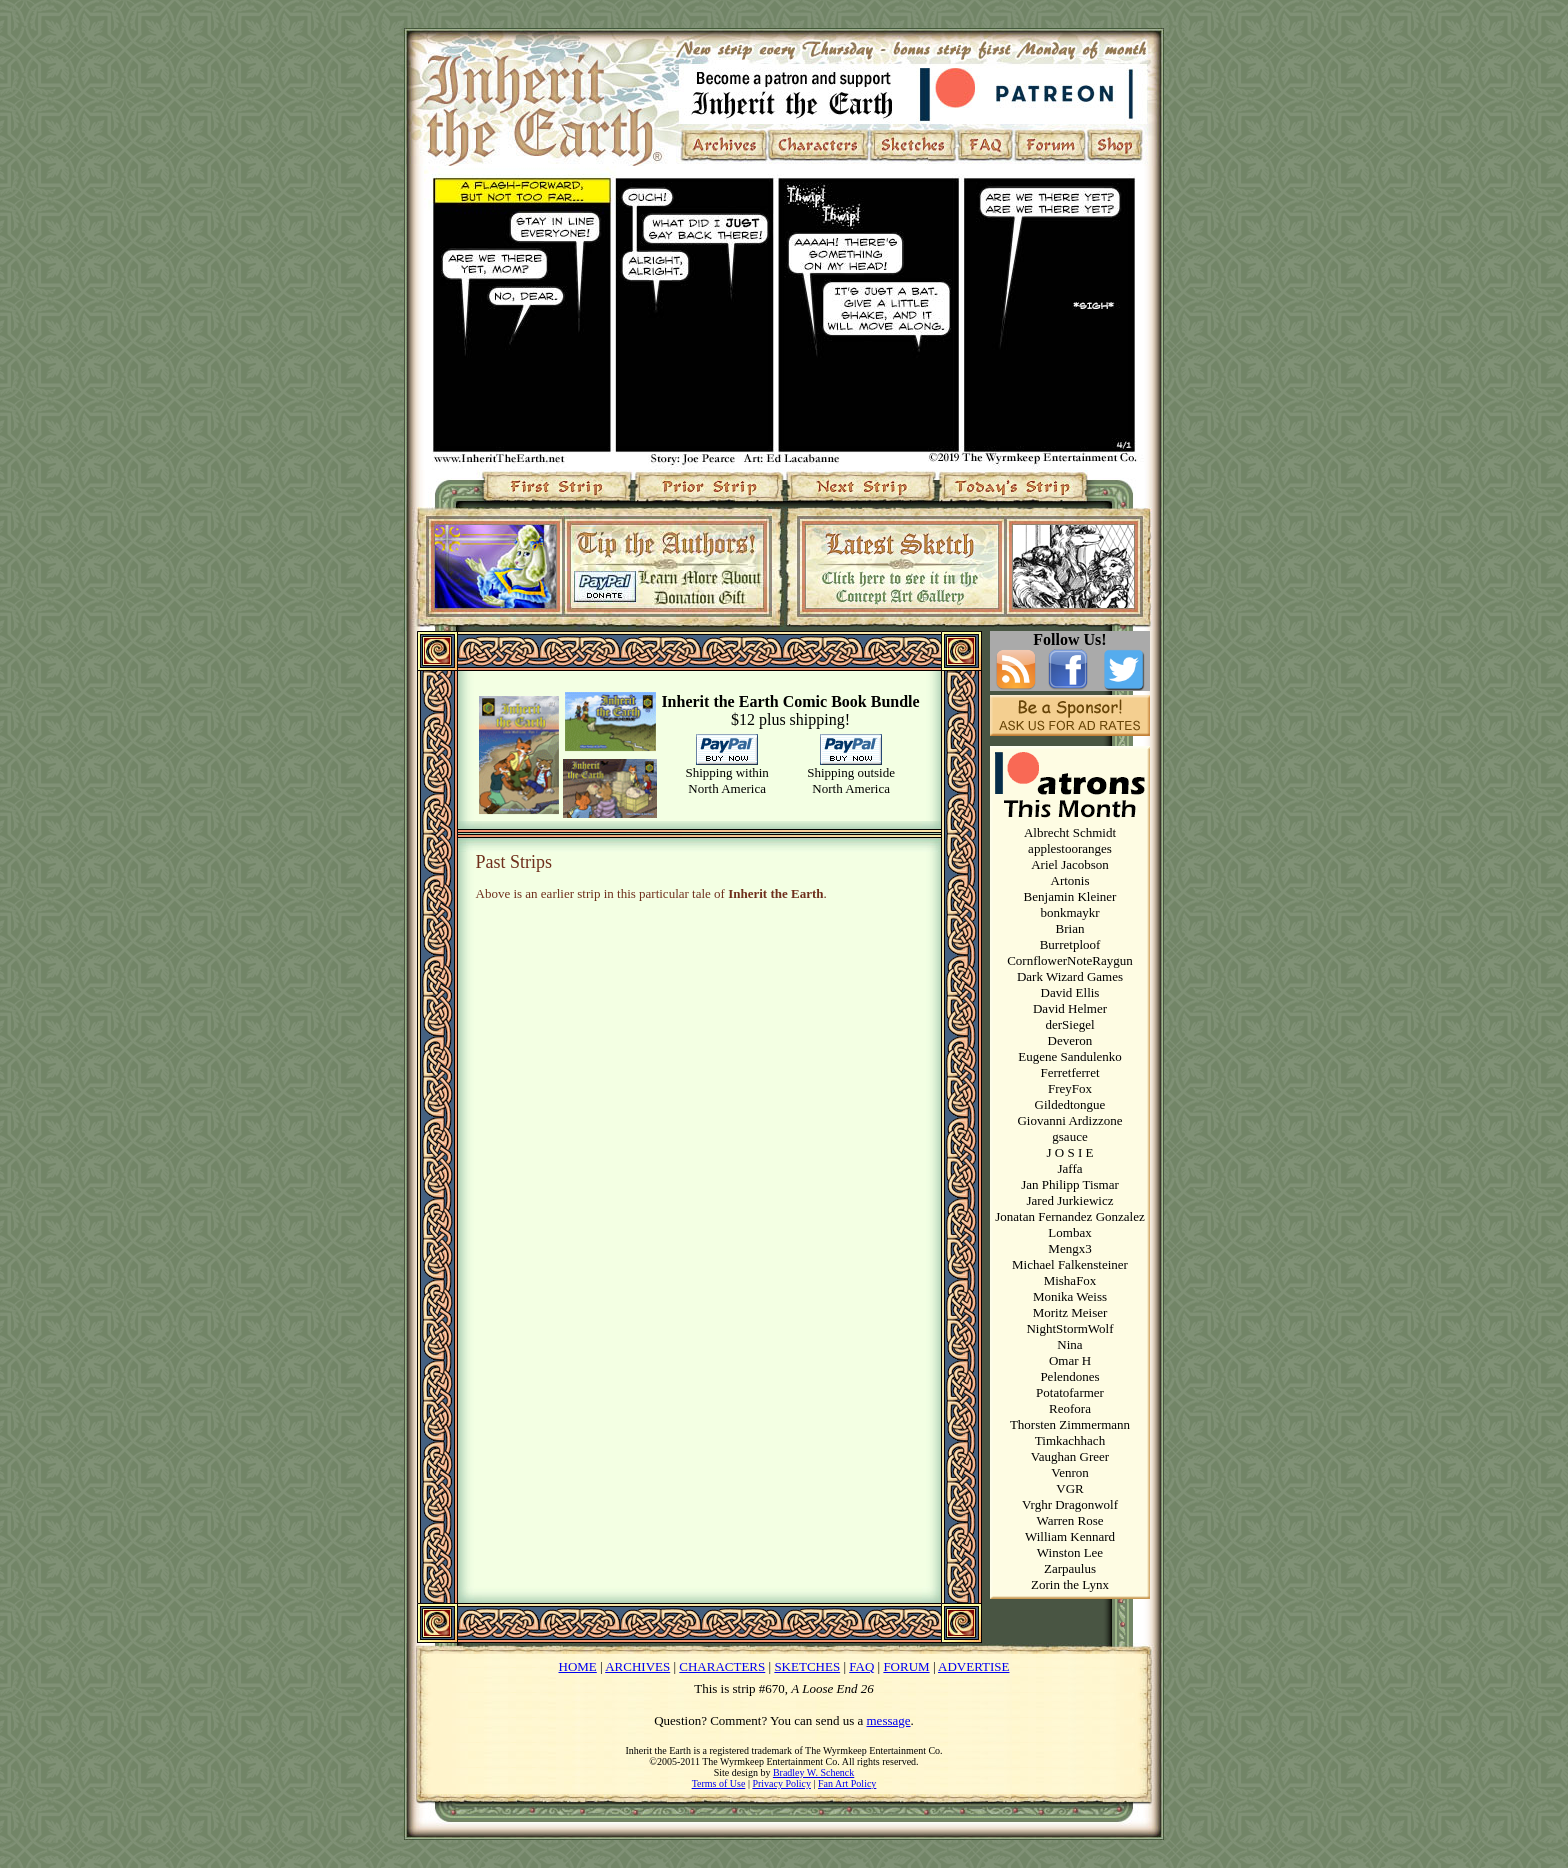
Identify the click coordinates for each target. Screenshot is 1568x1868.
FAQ (861, 1666)
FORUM (906, 1666)
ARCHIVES (637, 1666)
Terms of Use (719, 1783)
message (889, 1720)
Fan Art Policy (847, 1783)
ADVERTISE (973, 1666)
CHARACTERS (722, 1666)
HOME (578, 1666)
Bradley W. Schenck (813, 1772)
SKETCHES (807, 1666)
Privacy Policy (781, 1783)
